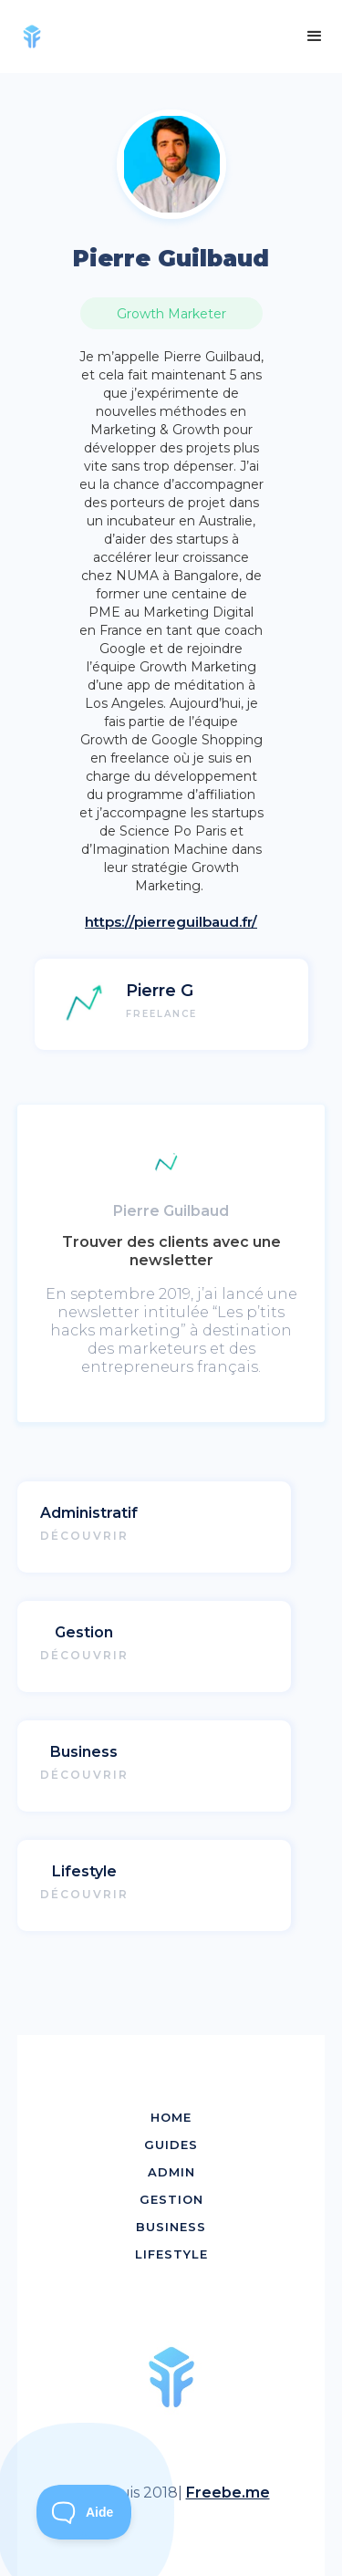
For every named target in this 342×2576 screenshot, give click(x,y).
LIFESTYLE (171, 2254)
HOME (171, 2117)
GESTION (171, 2199)
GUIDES (171, 2144)
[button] (314, 36)
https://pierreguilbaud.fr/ (171, 921)
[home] (39, 36)
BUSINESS (171, 2226)
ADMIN (171, 2172)
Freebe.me (228, 2492)
